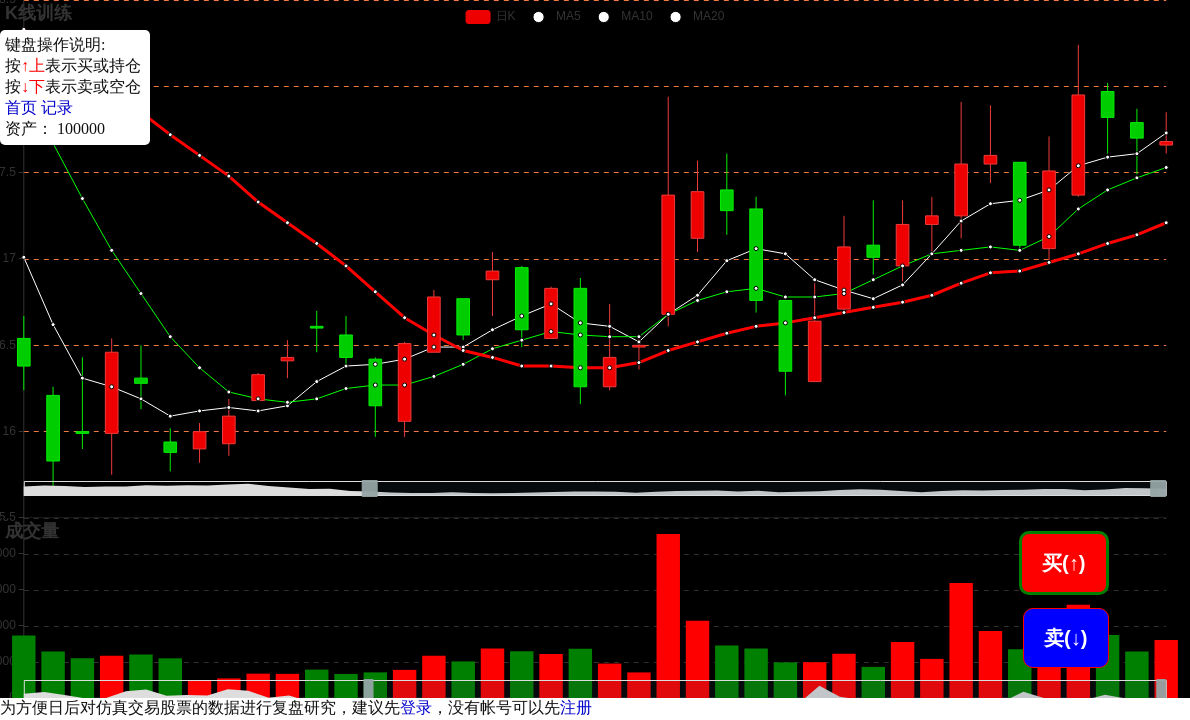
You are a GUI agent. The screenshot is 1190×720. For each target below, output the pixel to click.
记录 (57, 107)
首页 (21, 107)
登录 (416, 707)
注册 (576, 707)
